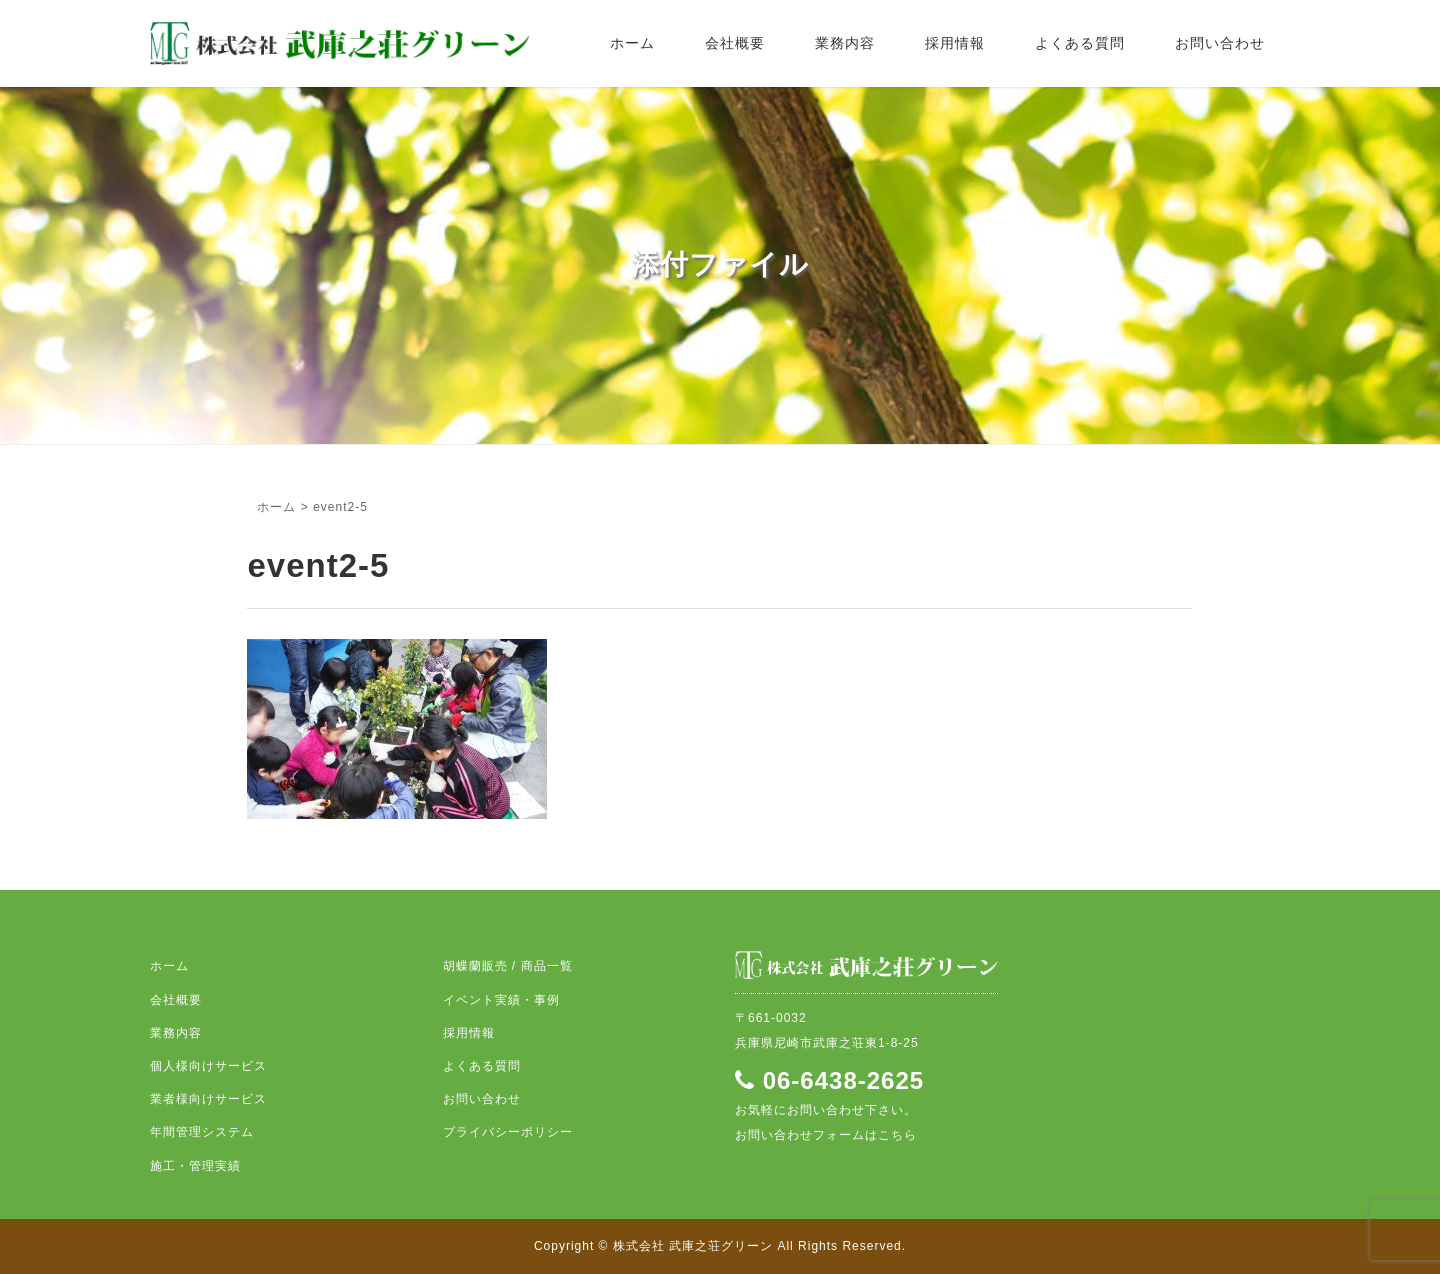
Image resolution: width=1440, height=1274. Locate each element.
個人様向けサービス (208, 1066)
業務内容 (845, 43)
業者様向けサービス (208, 1099)
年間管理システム (202, 1132)
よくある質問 (1080, 43)
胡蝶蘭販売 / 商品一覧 (508, 966)
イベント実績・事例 (501, 1000)
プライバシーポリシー (508, 1132)
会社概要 (735, 43)
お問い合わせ (1220, 43)
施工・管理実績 (195, 1166)
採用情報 (955, 43)
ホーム (632, 43)
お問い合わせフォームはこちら (826, 1135)
